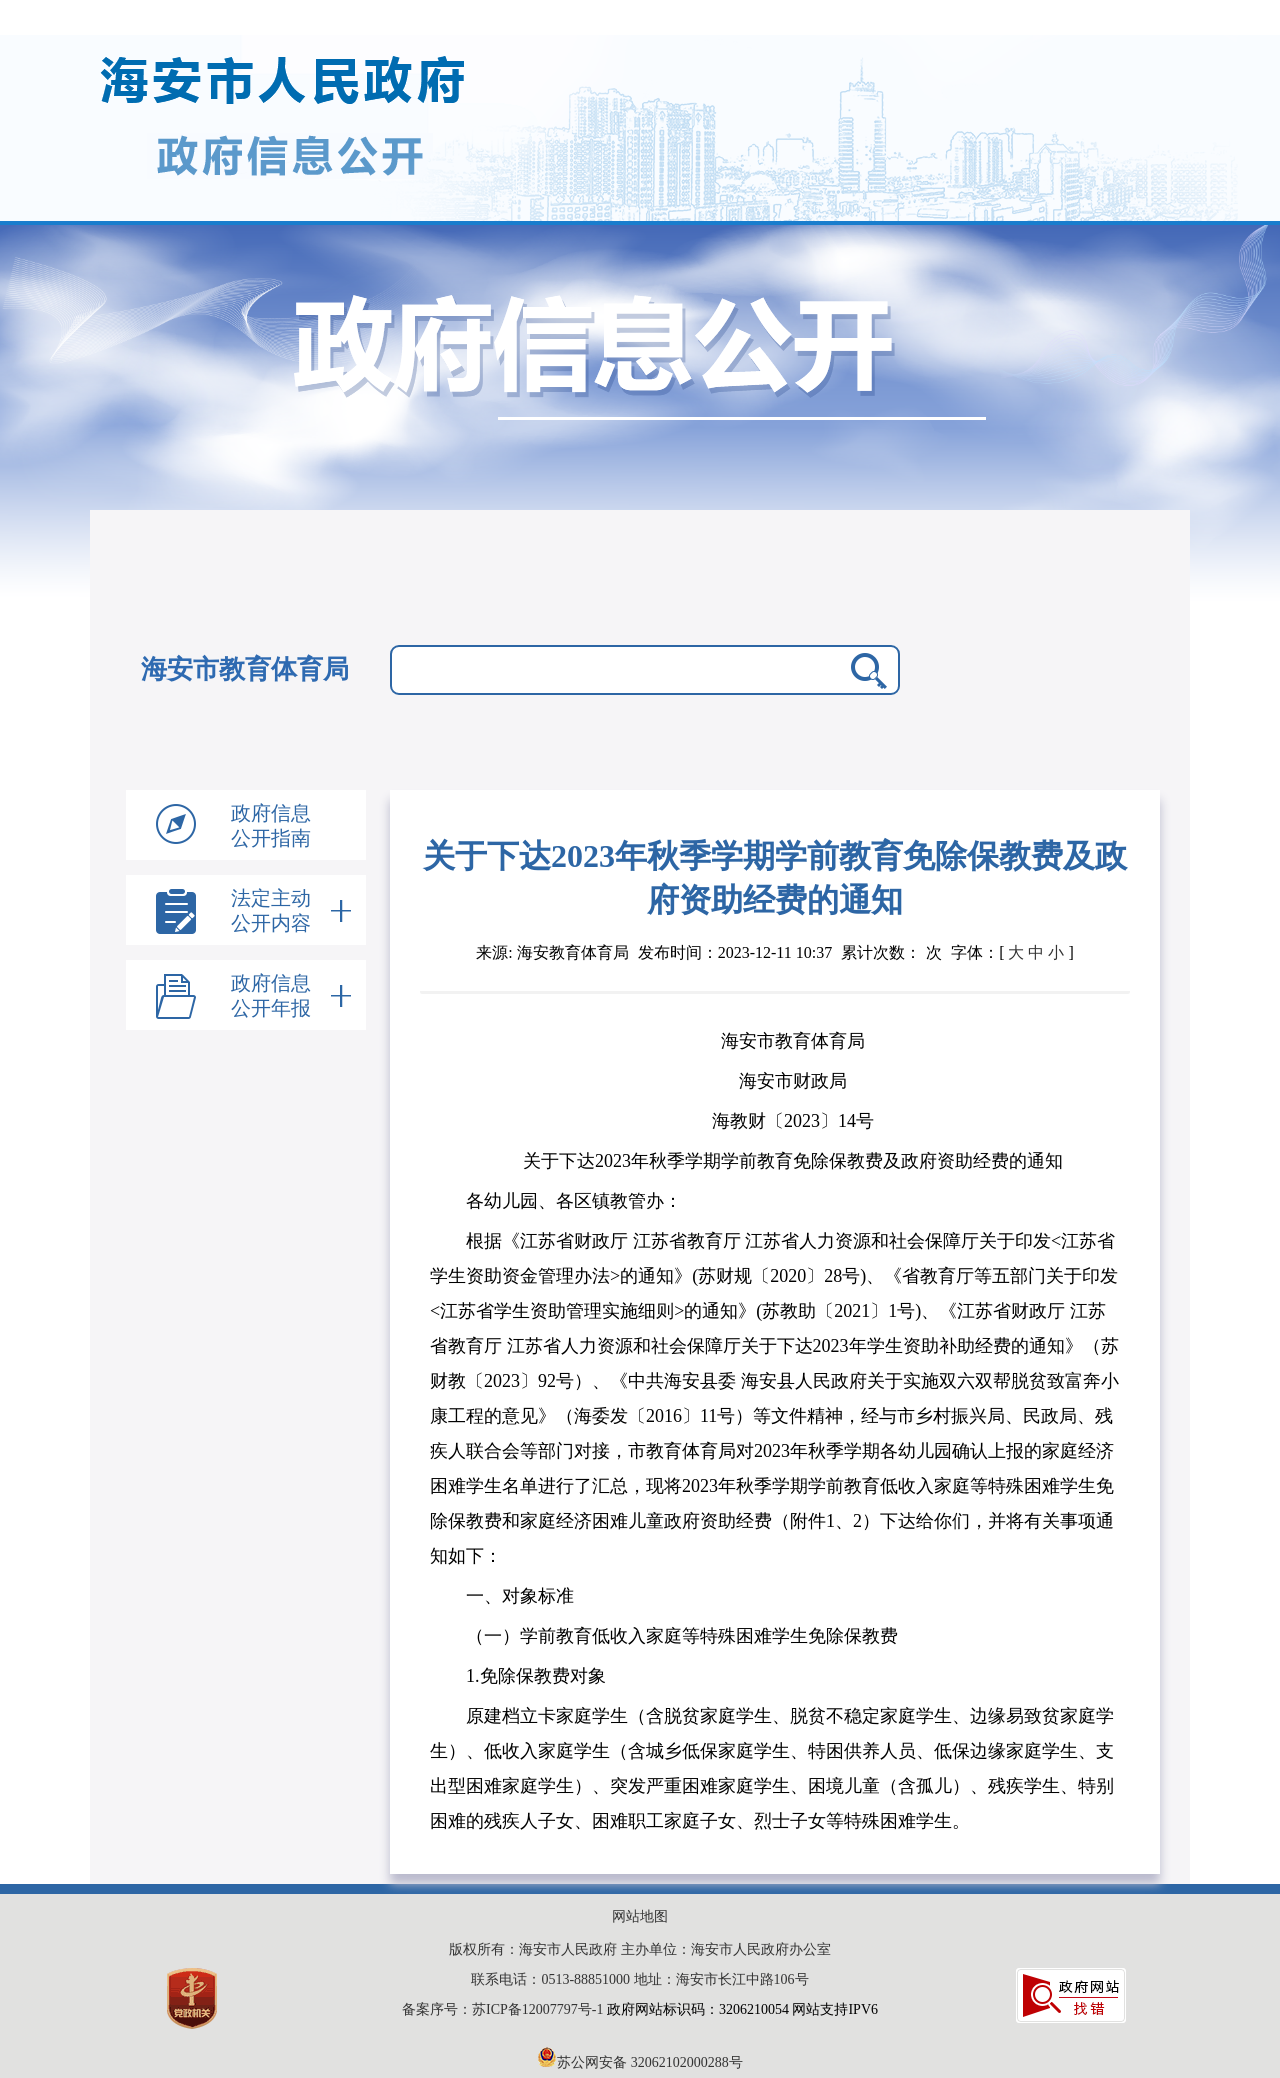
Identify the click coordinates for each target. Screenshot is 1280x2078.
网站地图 (640, 1916)
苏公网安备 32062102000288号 (640, 2062)
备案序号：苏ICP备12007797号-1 (504, 2009)
